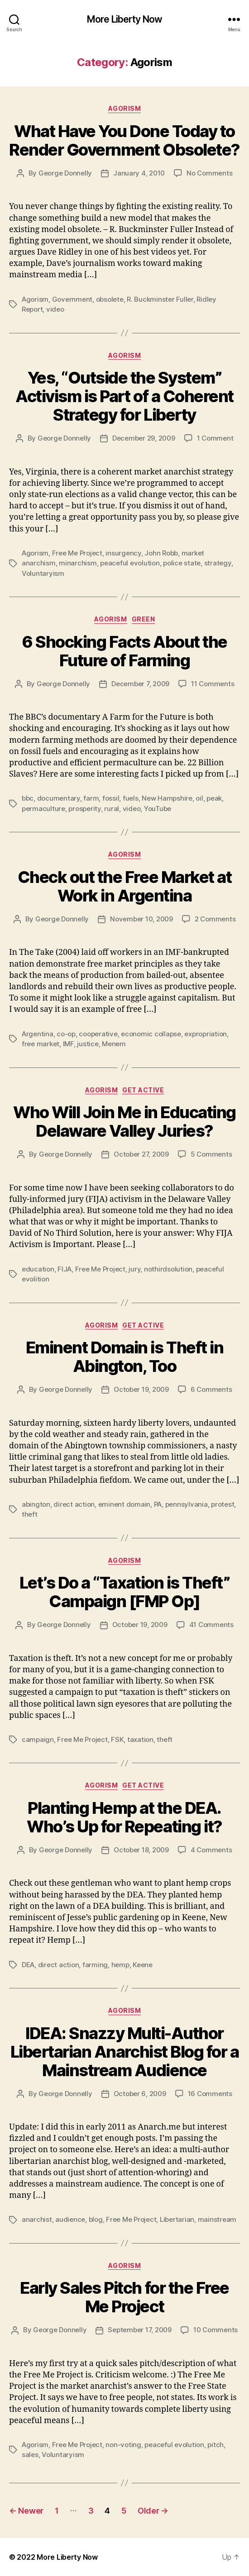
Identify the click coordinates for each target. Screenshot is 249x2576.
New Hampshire (167, 798)
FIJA (64, 1269)
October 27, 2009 (141, 1154)
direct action (74, 1504)
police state (182, 563)
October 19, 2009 (141, 1389)
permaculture (43, 808)
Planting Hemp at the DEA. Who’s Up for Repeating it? (124, 1817)
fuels (131, 798)
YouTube (157, 808)
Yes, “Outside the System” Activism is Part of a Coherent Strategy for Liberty (124, 396)
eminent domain (124, 1504)
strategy (217, 563)
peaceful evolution (129, 563)
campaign (38, 1739)
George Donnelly (65, 173)
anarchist (37, 2219)
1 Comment (215, 438)
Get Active (143, 1090)
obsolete (110, 299)
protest (222, 1504)
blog (96, 2219)
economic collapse (151, 1033)
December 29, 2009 (143, 438)
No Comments (209, 173)
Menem (114, 1043)
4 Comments (211, 1849)
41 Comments (211, 1624)
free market (40, 1043)
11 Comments (212, 683)
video (55, 309)
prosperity (84, 808)
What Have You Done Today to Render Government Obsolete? (124, 140)
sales (30, 2454)
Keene (143, 1964)
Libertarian (177, 2219)
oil (199, 798)
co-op (66, 1033)
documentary (58, 798)
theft (30, 1514)
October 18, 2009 (141, 1849)
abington (36, 1504)
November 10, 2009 (141, 919)
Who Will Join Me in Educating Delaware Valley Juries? (124, 1121)
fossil (110, 798)
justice (87, 1043)
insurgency (123, 553)
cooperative (98, 1033)
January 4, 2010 (139, 173)
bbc (28, 798)
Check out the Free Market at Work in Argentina (124, 886)
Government (72, 299)
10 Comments (215, 2329)
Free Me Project (77, 553)
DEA (28, 1964)
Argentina (37, 1033)
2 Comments (215, 919)
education (38, 1269)
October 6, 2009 (140, 2093)
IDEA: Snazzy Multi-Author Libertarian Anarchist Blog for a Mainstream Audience (124, 2051)
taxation (140, 1739)
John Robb (161, 553)
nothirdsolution (168, 1269)
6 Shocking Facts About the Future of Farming (124, 651)
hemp (120, 1964)
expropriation (205, 1033)
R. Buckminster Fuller (160, 299)
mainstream (217, 2219)
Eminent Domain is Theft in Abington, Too (124, 1357)
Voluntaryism (43, 573)
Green (143, 619)
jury (134, 1269)
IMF (68, 1043)
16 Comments (210, 2093)
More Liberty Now (124, 19)
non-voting (123, 2444)
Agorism (124, 108)
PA (158, 1504)
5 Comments (211, 1154)
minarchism (77, 563)
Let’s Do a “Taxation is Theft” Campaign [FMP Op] (124, 1592)
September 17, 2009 (139, 2329)
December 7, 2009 (140, 683)
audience (70, 2219)
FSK (117, 1739)
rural (111, 808)
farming (95, 1964)
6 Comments (211, 1389)
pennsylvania (186, 1504)
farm (91, 798)
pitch (215, 2444)
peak (214, 798)
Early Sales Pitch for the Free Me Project (124, 2297)
